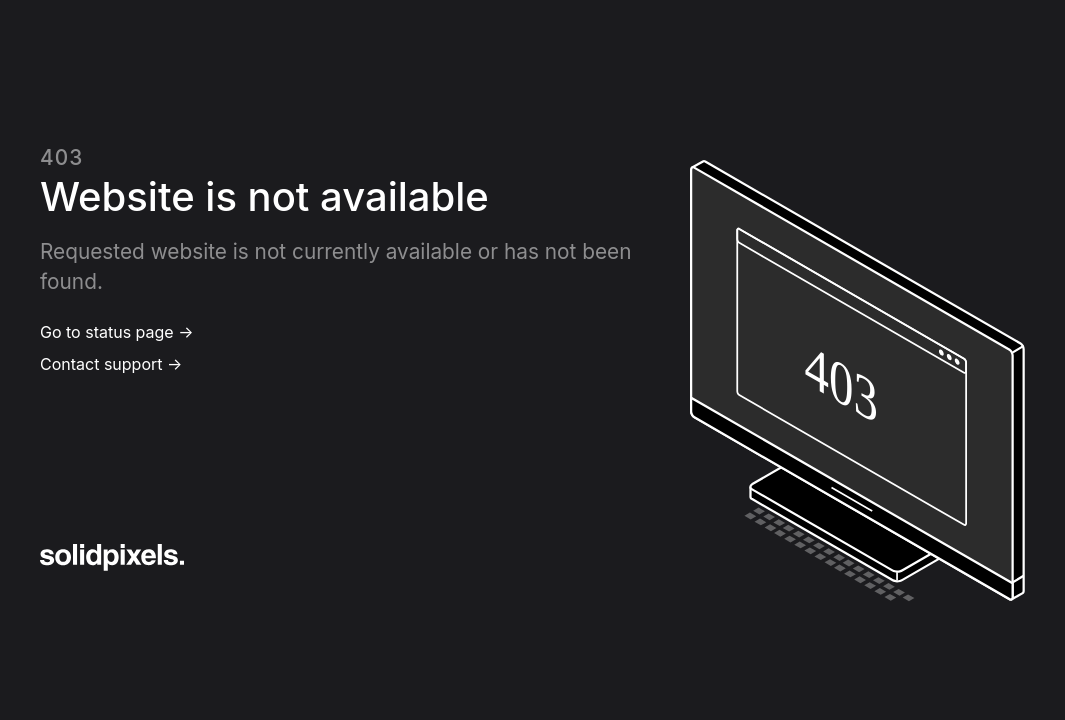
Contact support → (111, 364)
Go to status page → (116, 332)
